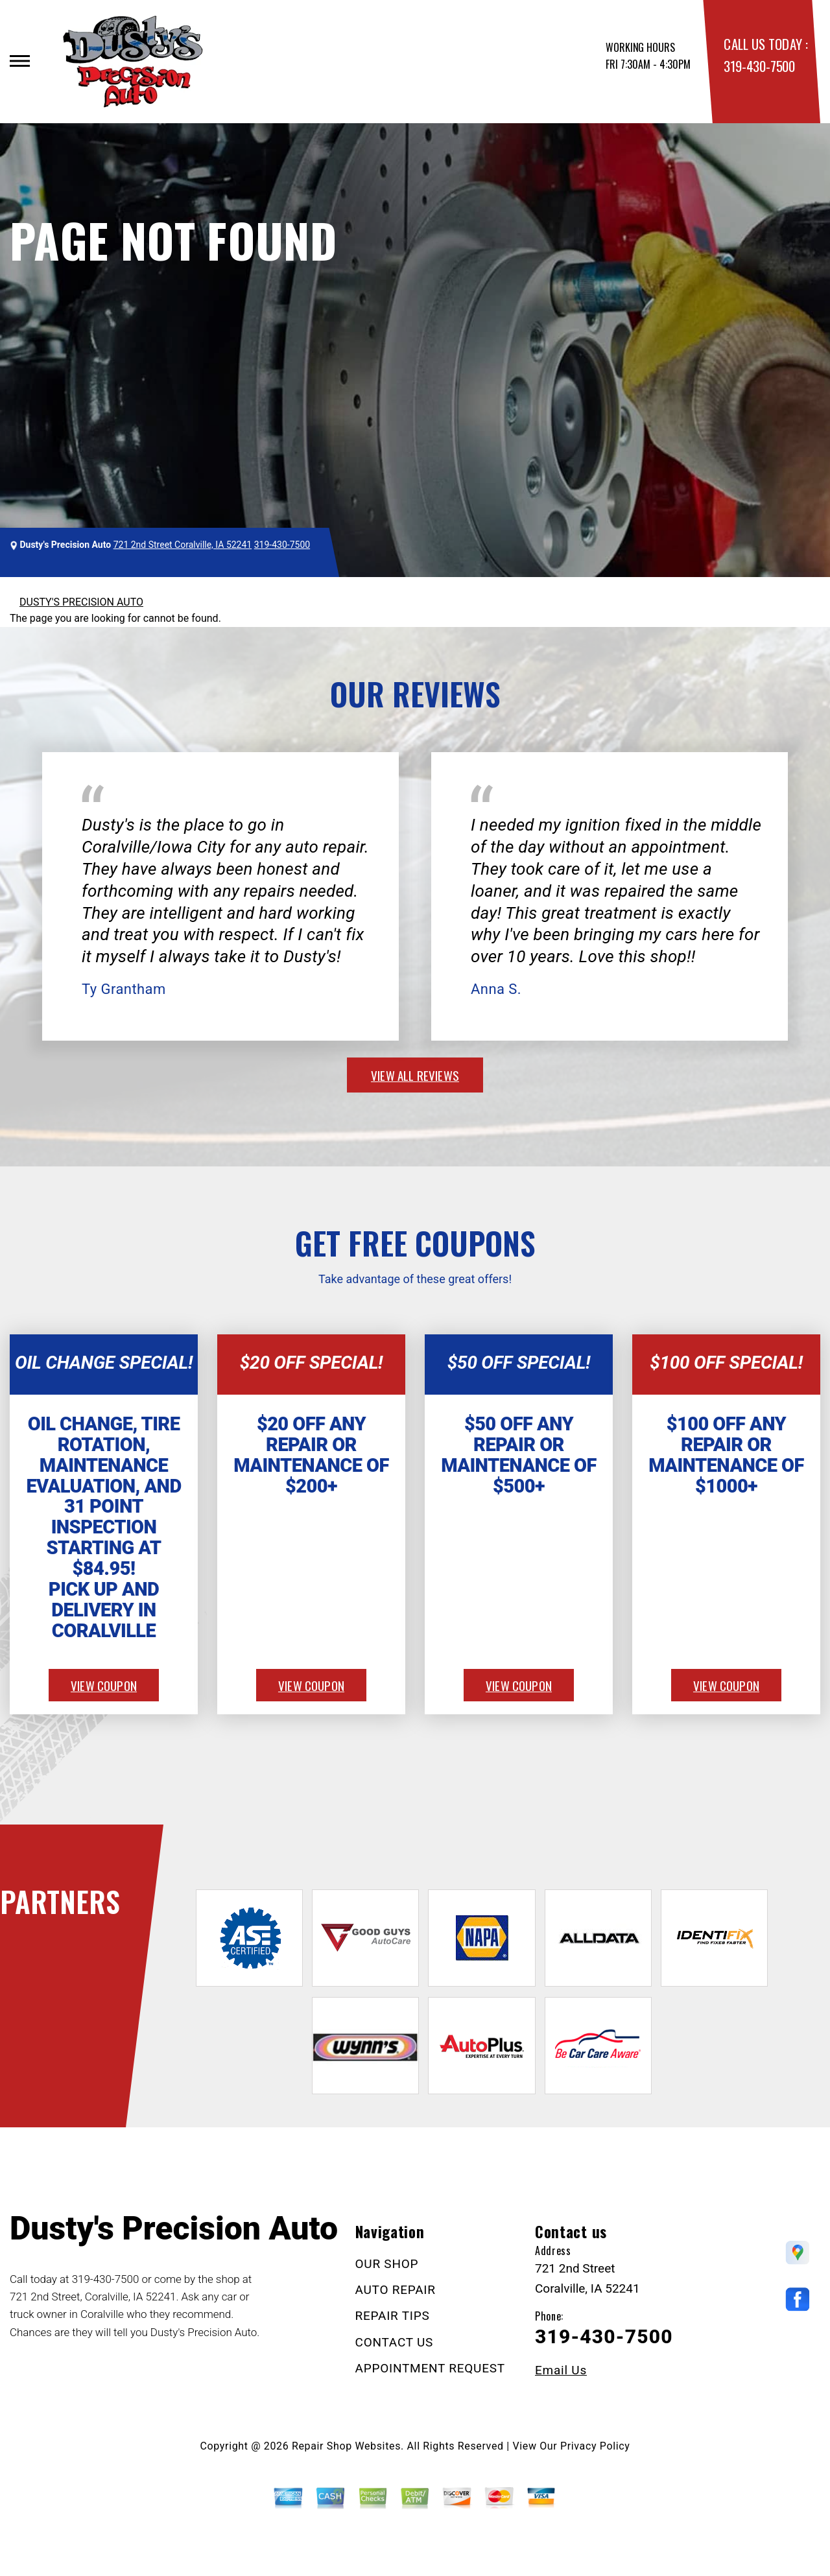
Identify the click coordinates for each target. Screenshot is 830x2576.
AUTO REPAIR (395, 2289)
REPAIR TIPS (392, 2315)
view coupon (104, 1685)
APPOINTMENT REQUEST (430, 2368)
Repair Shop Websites (346, 2446)
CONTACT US (394, 2342)
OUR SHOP (387, 2263)
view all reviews (415, 1075)
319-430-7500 (759, 66)
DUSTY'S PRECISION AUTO (81, 602)
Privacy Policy (595, 2446)
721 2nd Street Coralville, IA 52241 (182, 544)
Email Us (561, 2370)
